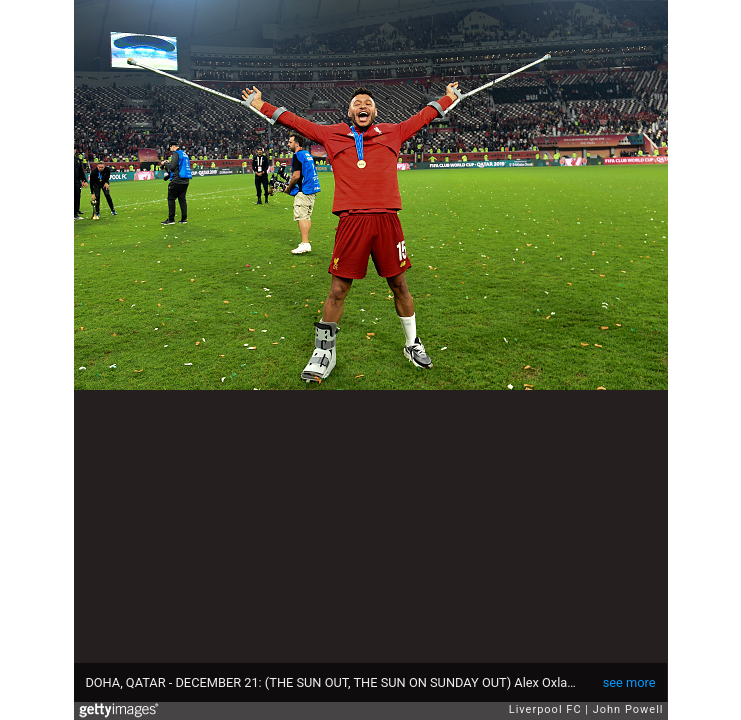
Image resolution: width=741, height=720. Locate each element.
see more (629, 682)
